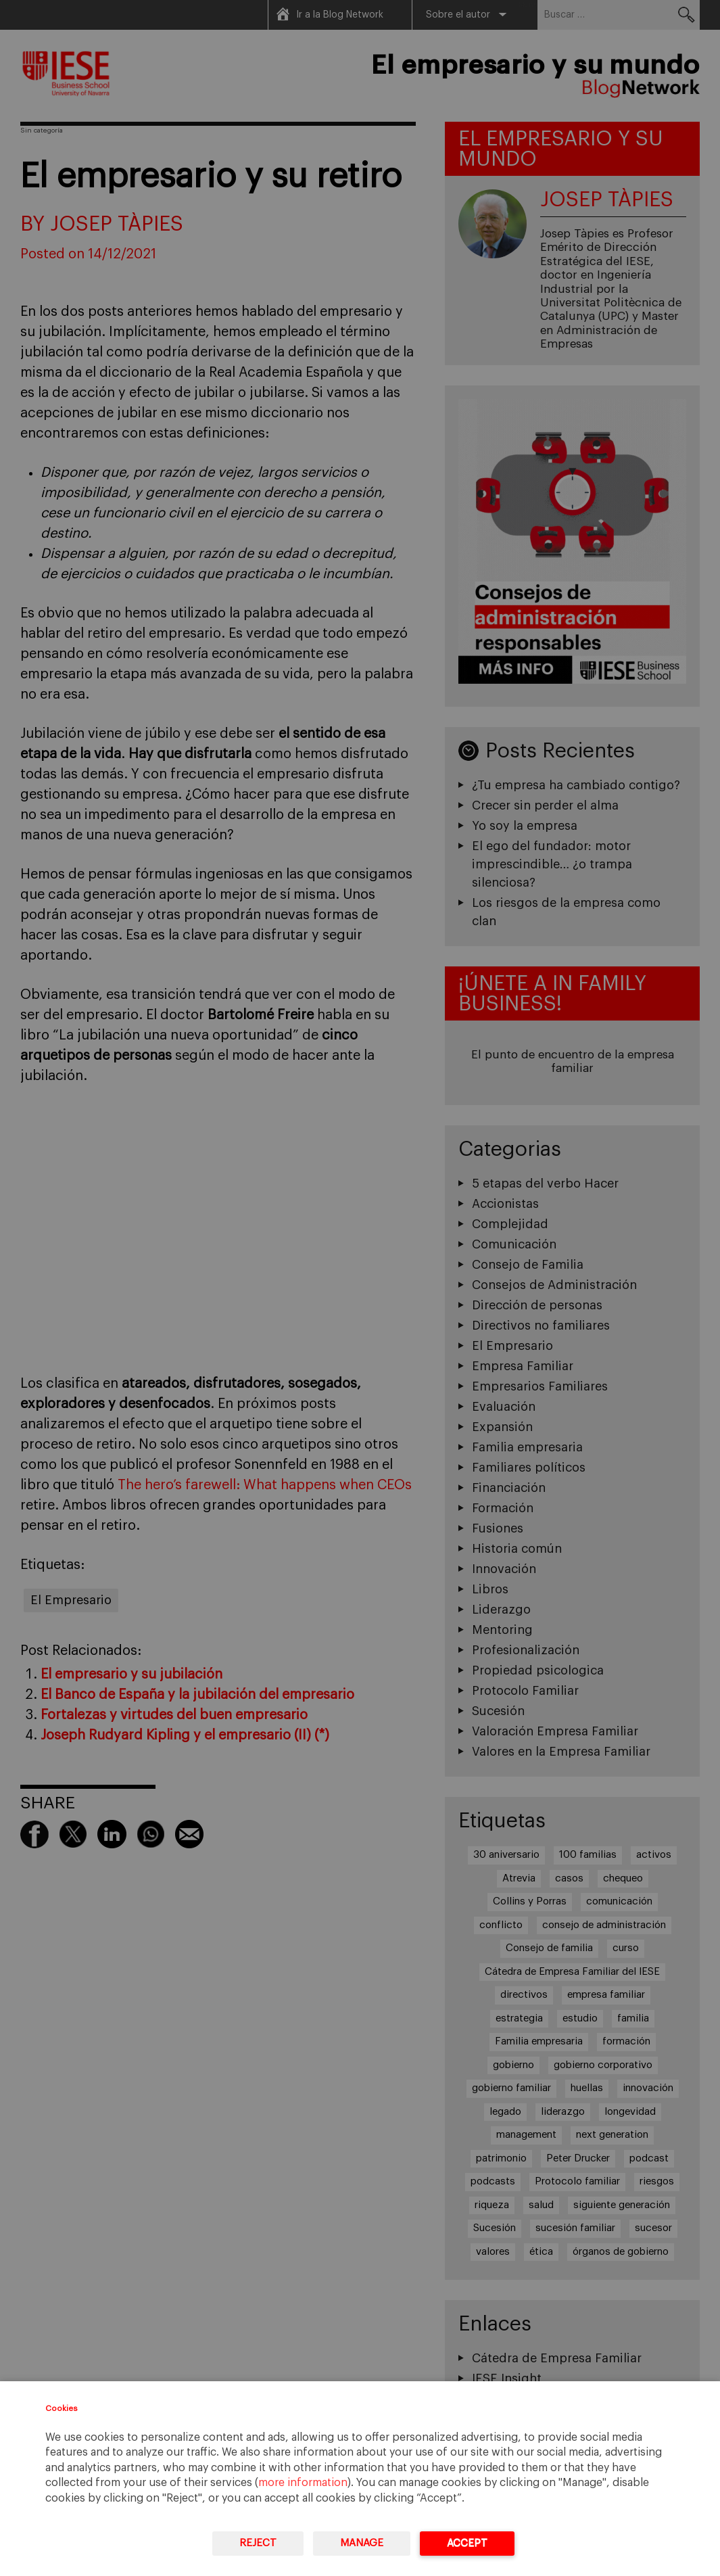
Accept (467, 2543)
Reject (258, 2543)
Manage (361, 2543)
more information (302, 2482)
